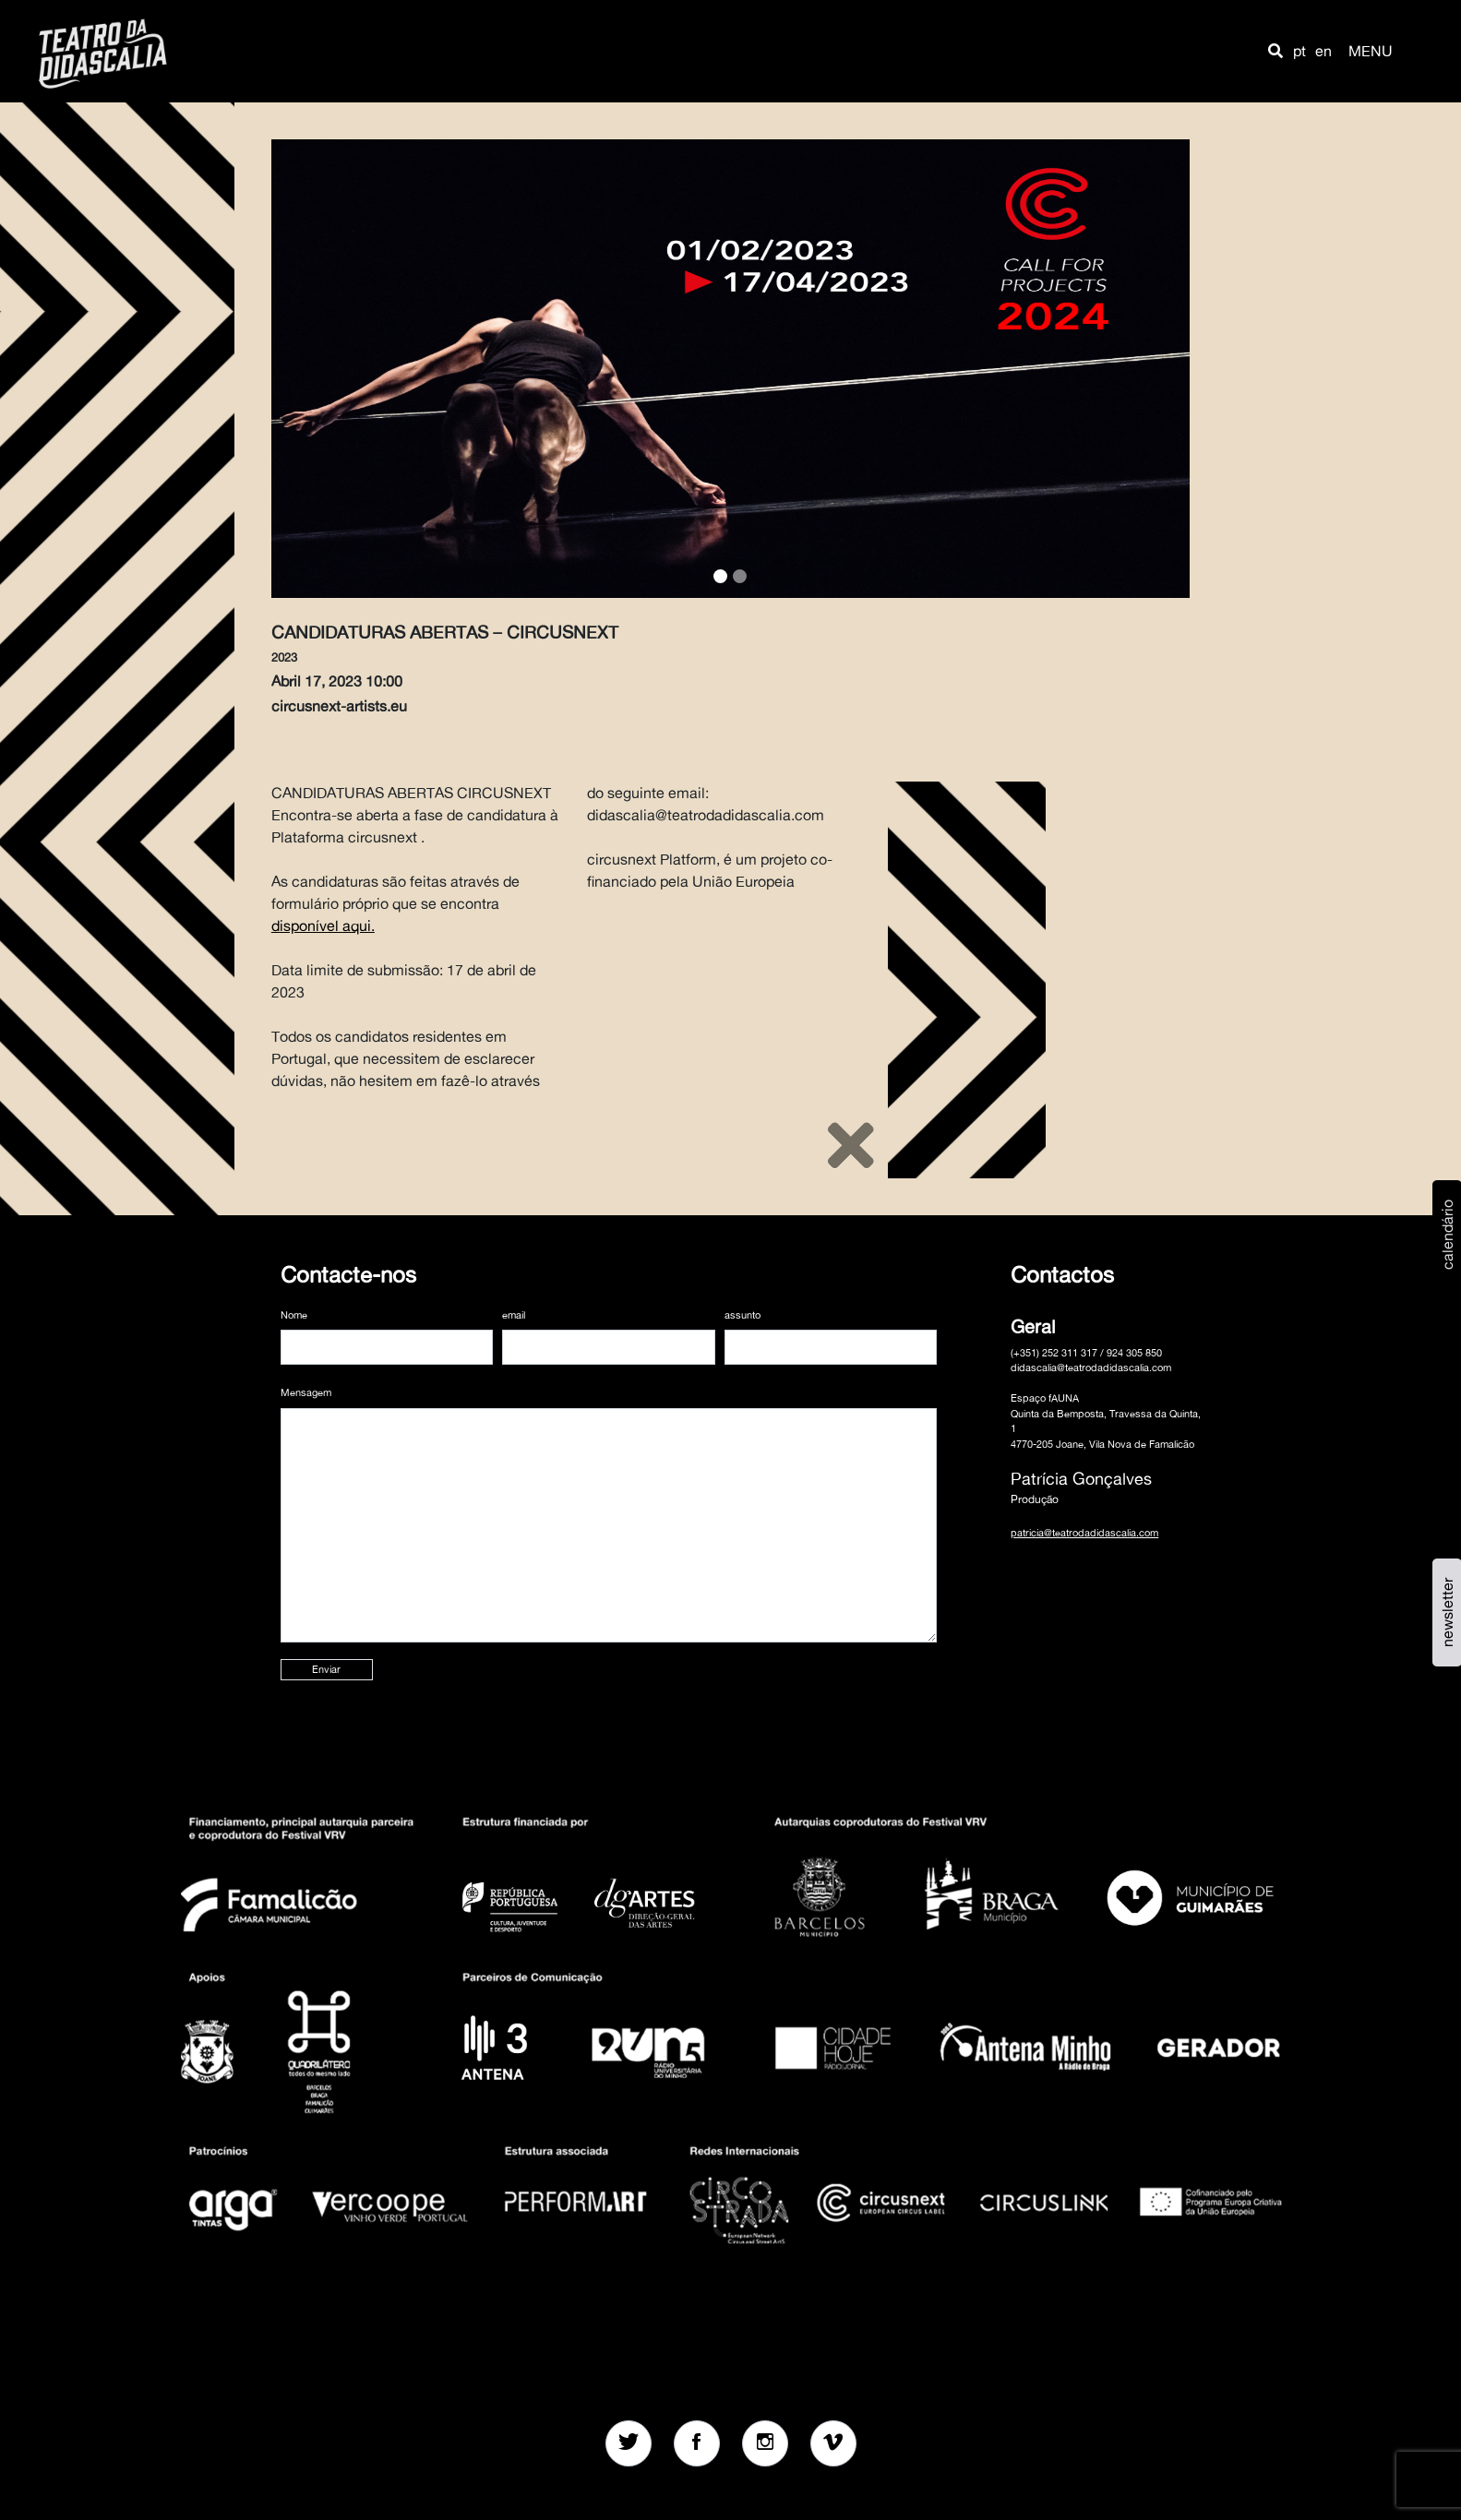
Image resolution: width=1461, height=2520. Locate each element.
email (513, 1314)
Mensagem (306, 1392)
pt (1299, 50)
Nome (294, 1314)
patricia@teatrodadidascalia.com (1084, 1532)
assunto (742, 1314)
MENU (1370, 50)
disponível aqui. (323, 925)
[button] (1275, 50)
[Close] (851, 1145)
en (1323, 50)
